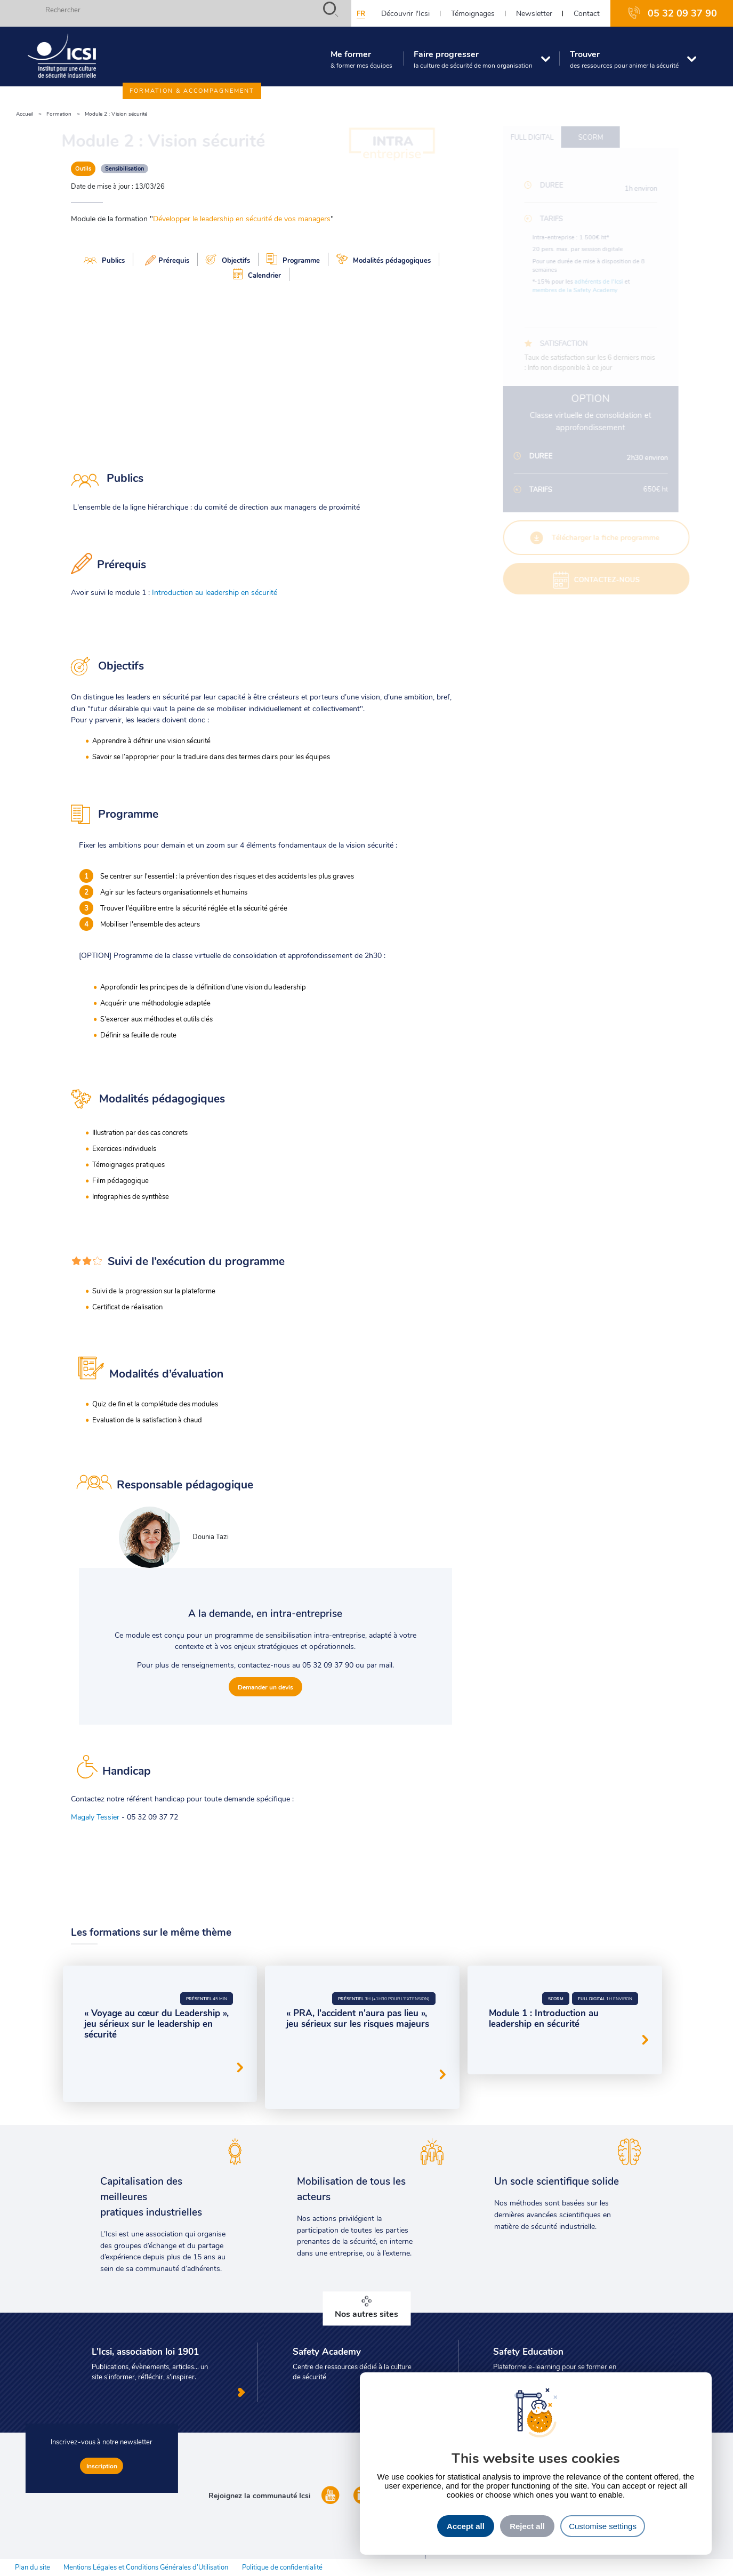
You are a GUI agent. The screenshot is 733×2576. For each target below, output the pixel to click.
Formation (58, 113)
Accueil (24, 113)
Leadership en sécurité (178, 2057)
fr (361, 13)
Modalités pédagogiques (383, 259)
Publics (104, 260)
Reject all (527, 2526)
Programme (293, 259)
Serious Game (109, 2057)
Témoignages (473, 13)
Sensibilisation (124, 168)
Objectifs (228, 259)
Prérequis (165, 259)
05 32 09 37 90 (682, 12)
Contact (587, 13)
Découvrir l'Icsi (405, 13)
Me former (360, 60)
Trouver (622, 60)
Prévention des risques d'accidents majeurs (350, 2064)
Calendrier (257, 274)
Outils (83, 168)
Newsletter (534, 13)
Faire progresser (471, 60)
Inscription (101, 2465)
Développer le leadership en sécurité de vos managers (242, 218)
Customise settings (603, 2526)
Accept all (466, 2526)
